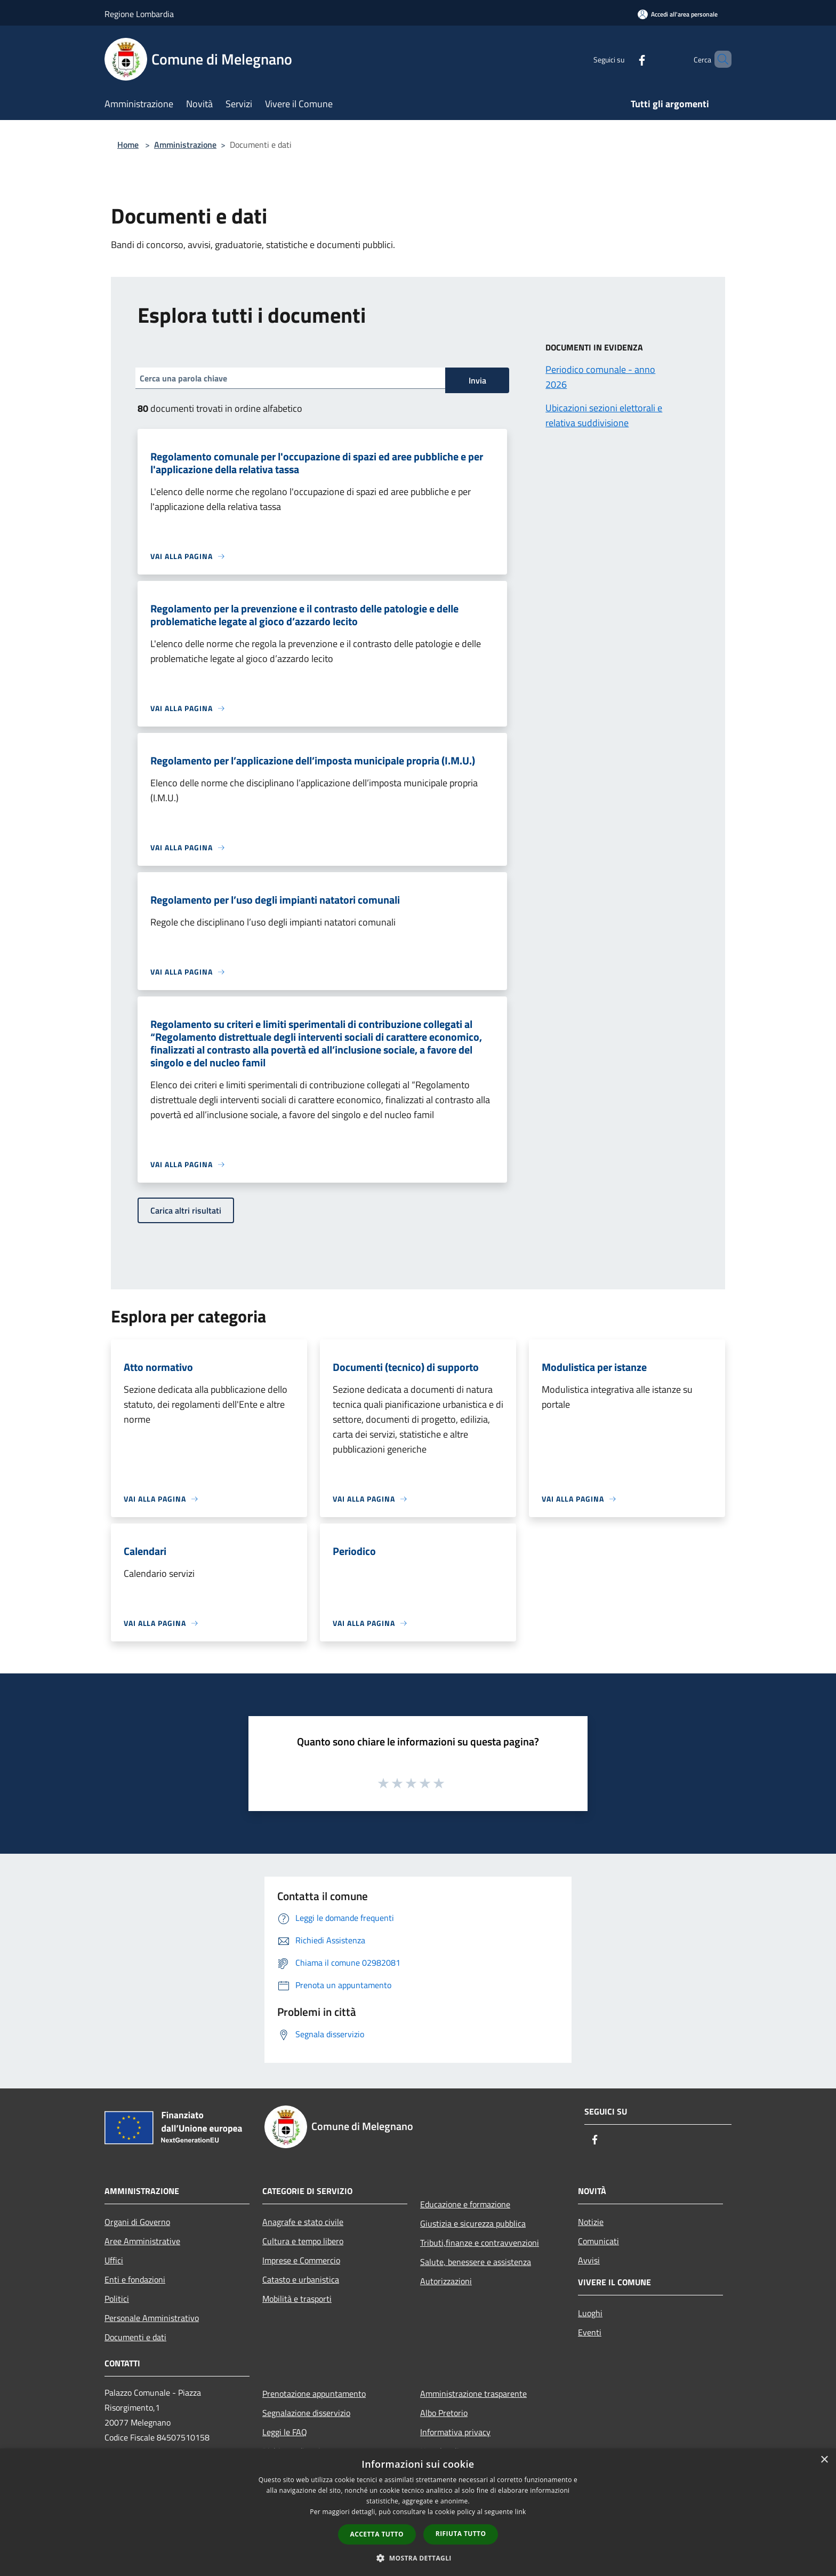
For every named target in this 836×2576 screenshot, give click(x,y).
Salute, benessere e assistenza (475, 2261)
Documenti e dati (135, 2337)
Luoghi (590, 2313)
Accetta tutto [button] (377, 2534)
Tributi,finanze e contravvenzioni (479, 2242)
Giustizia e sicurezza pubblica (473, 2223)
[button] (418, 2558)
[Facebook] (623, 59)
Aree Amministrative (142, 2241)
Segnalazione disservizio (306, 2412)
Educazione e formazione (465, 2204)
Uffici (113, 2260)
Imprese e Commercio (301, 2260)
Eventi (589, 2332)
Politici (116, 2298)
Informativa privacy (455, 2432)
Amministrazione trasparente (473, 2393)
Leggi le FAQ (284, 2432)
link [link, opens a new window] (520, 2511)
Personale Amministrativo (151, 2317)
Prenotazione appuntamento (314, 2393)
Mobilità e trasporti (297, 2298)
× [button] (824, 2460)
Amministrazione (185, 144)
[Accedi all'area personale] (678, 14)
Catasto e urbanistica (300, 2279)
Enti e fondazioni (134, 2279)
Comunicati (598, 2241)
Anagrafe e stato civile (302, 2221)
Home (128, 144)
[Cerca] (719, 59)
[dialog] (418, 2512)
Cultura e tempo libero (302, 2241)
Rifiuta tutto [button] (461, 2533)
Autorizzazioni (446, 2281)
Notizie (591, 2221)
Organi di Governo (137, 2221)
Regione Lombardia (139, 13)
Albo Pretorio (444, 2412)
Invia (477, 380)
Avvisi (589, 2260)
